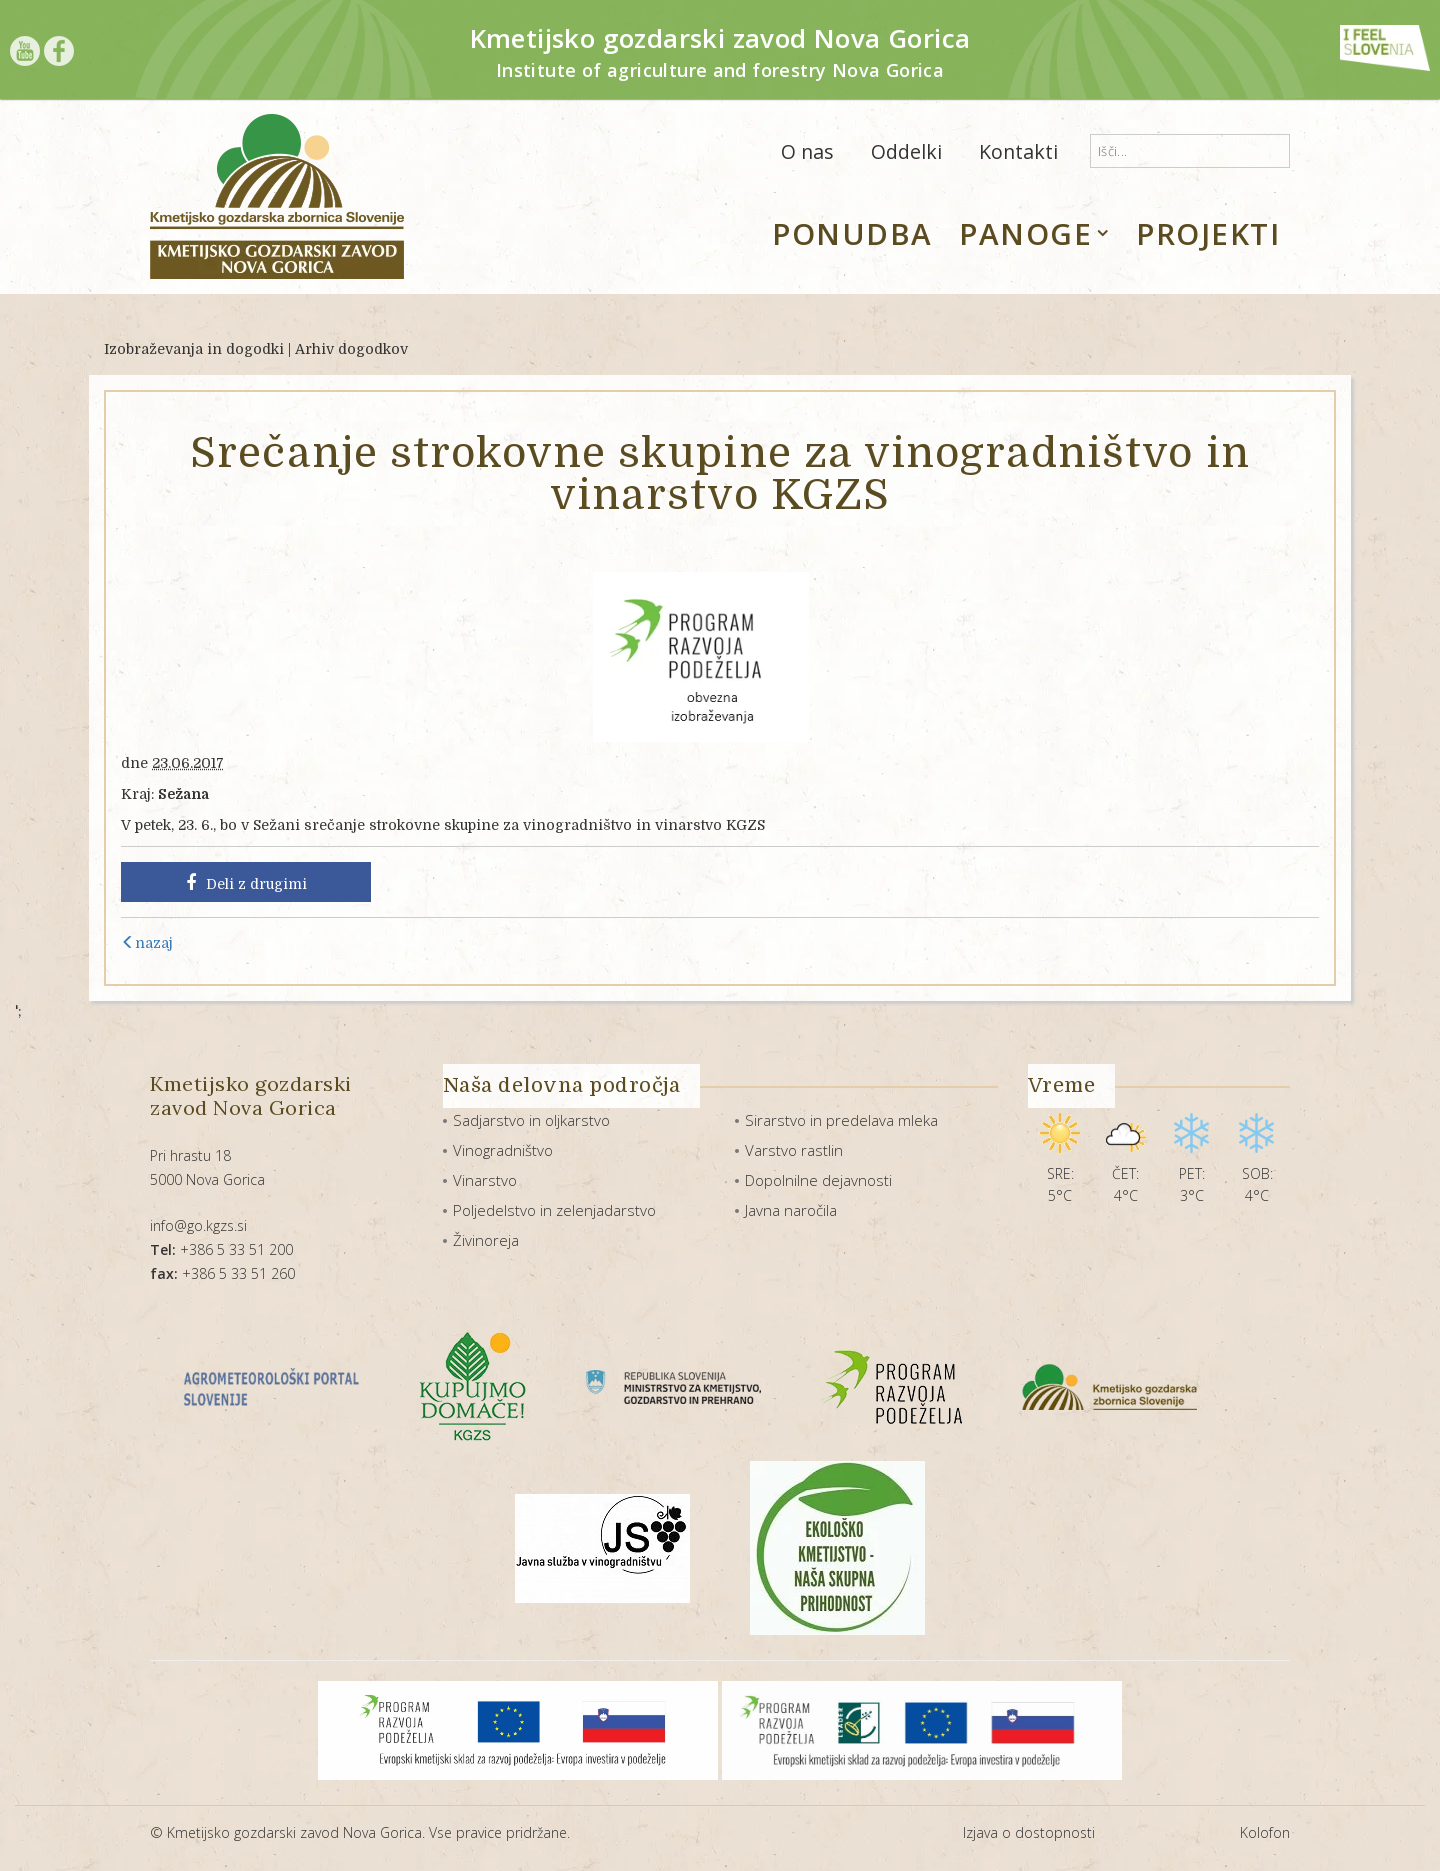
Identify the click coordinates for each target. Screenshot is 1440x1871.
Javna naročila (791, 1210)
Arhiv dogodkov (351, 349)
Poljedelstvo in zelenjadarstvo (554, 1210)
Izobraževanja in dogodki (194, 349)
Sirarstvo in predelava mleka (841, 1120)
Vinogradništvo (503, 1150)
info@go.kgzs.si (198, 1225)
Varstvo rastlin (794, 1150)
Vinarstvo (485, 1180)
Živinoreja (486, 1240)
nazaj (147, 943)
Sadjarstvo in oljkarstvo (531, 1120)
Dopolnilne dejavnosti (818, 1180)
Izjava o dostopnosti (1029, 1832)
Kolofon (1265, 1832)
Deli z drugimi (246, 883)
